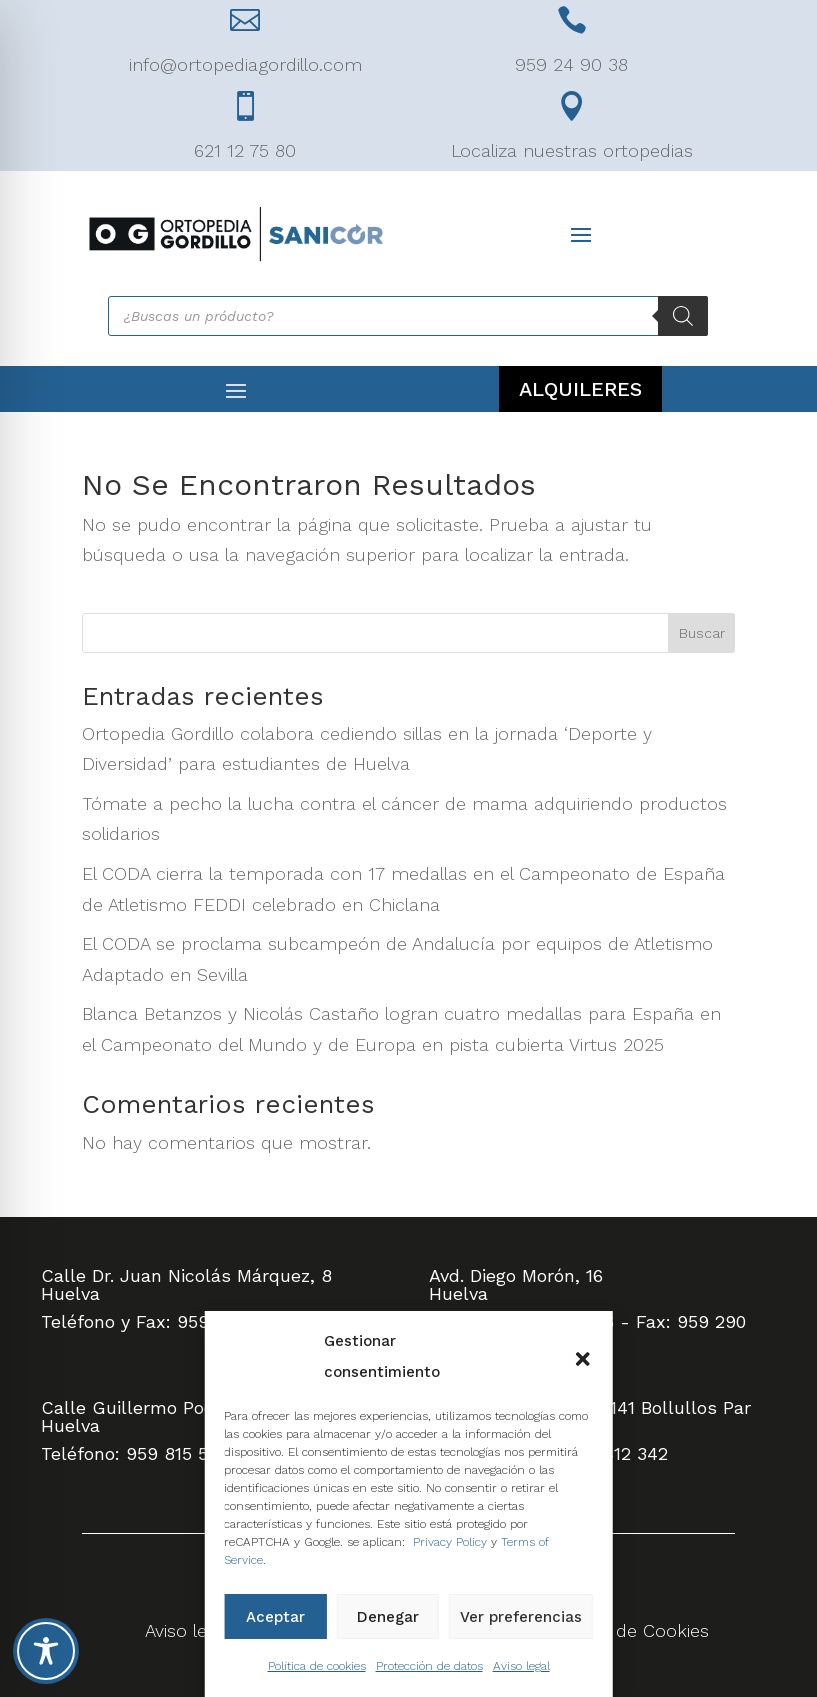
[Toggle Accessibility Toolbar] (46, 1651)
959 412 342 (616, 1453)
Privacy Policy (450, 1542)
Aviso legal (521, 1666)
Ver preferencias (521, 1617)
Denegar (388, 1617)
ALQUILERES (580, 389)
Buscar (702, 633)
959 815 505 (177, 1453)
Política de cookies (317, 1666)
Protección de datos (429, 1666)
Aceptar (275, 1617)
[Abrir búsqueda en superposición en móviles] (408, 316)
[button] (583, 1357)
